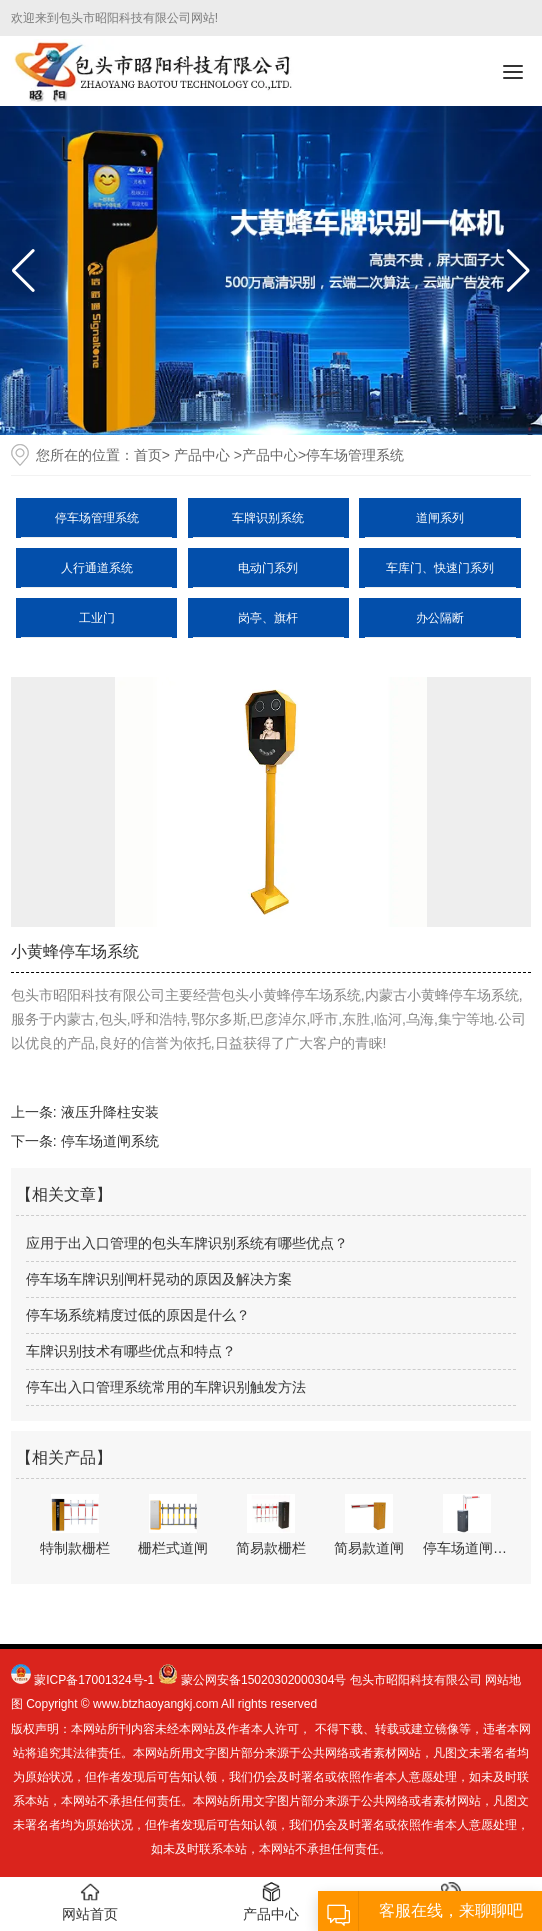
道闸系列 (440, 518)
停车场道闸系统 (110, 1141)
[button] (518, 271)
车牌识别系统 (268, 518)
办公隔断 (440, 618)
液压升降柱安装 (110, 1112)
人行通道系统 (97, 568)
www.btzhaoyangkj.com (155, 1704)
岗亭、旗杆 (268, 618)
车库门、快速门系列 (440, 568)
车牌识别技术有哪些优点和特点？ (131, 1351)
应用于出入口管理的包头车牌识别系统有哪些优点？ (187, 1243)
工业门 (97, 618)
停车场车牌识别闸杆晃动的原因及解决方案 (159, 1279)
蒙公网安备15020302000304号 (263, 1680)
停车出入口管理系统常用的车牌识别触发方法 (166, 1387)
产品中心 (202, 455)
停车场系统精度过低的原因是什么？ (138, 1315)
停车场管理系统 (97, 518)
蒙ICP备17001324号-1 (94, 1680)
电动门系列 (268, 568)
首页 (148, 455)
